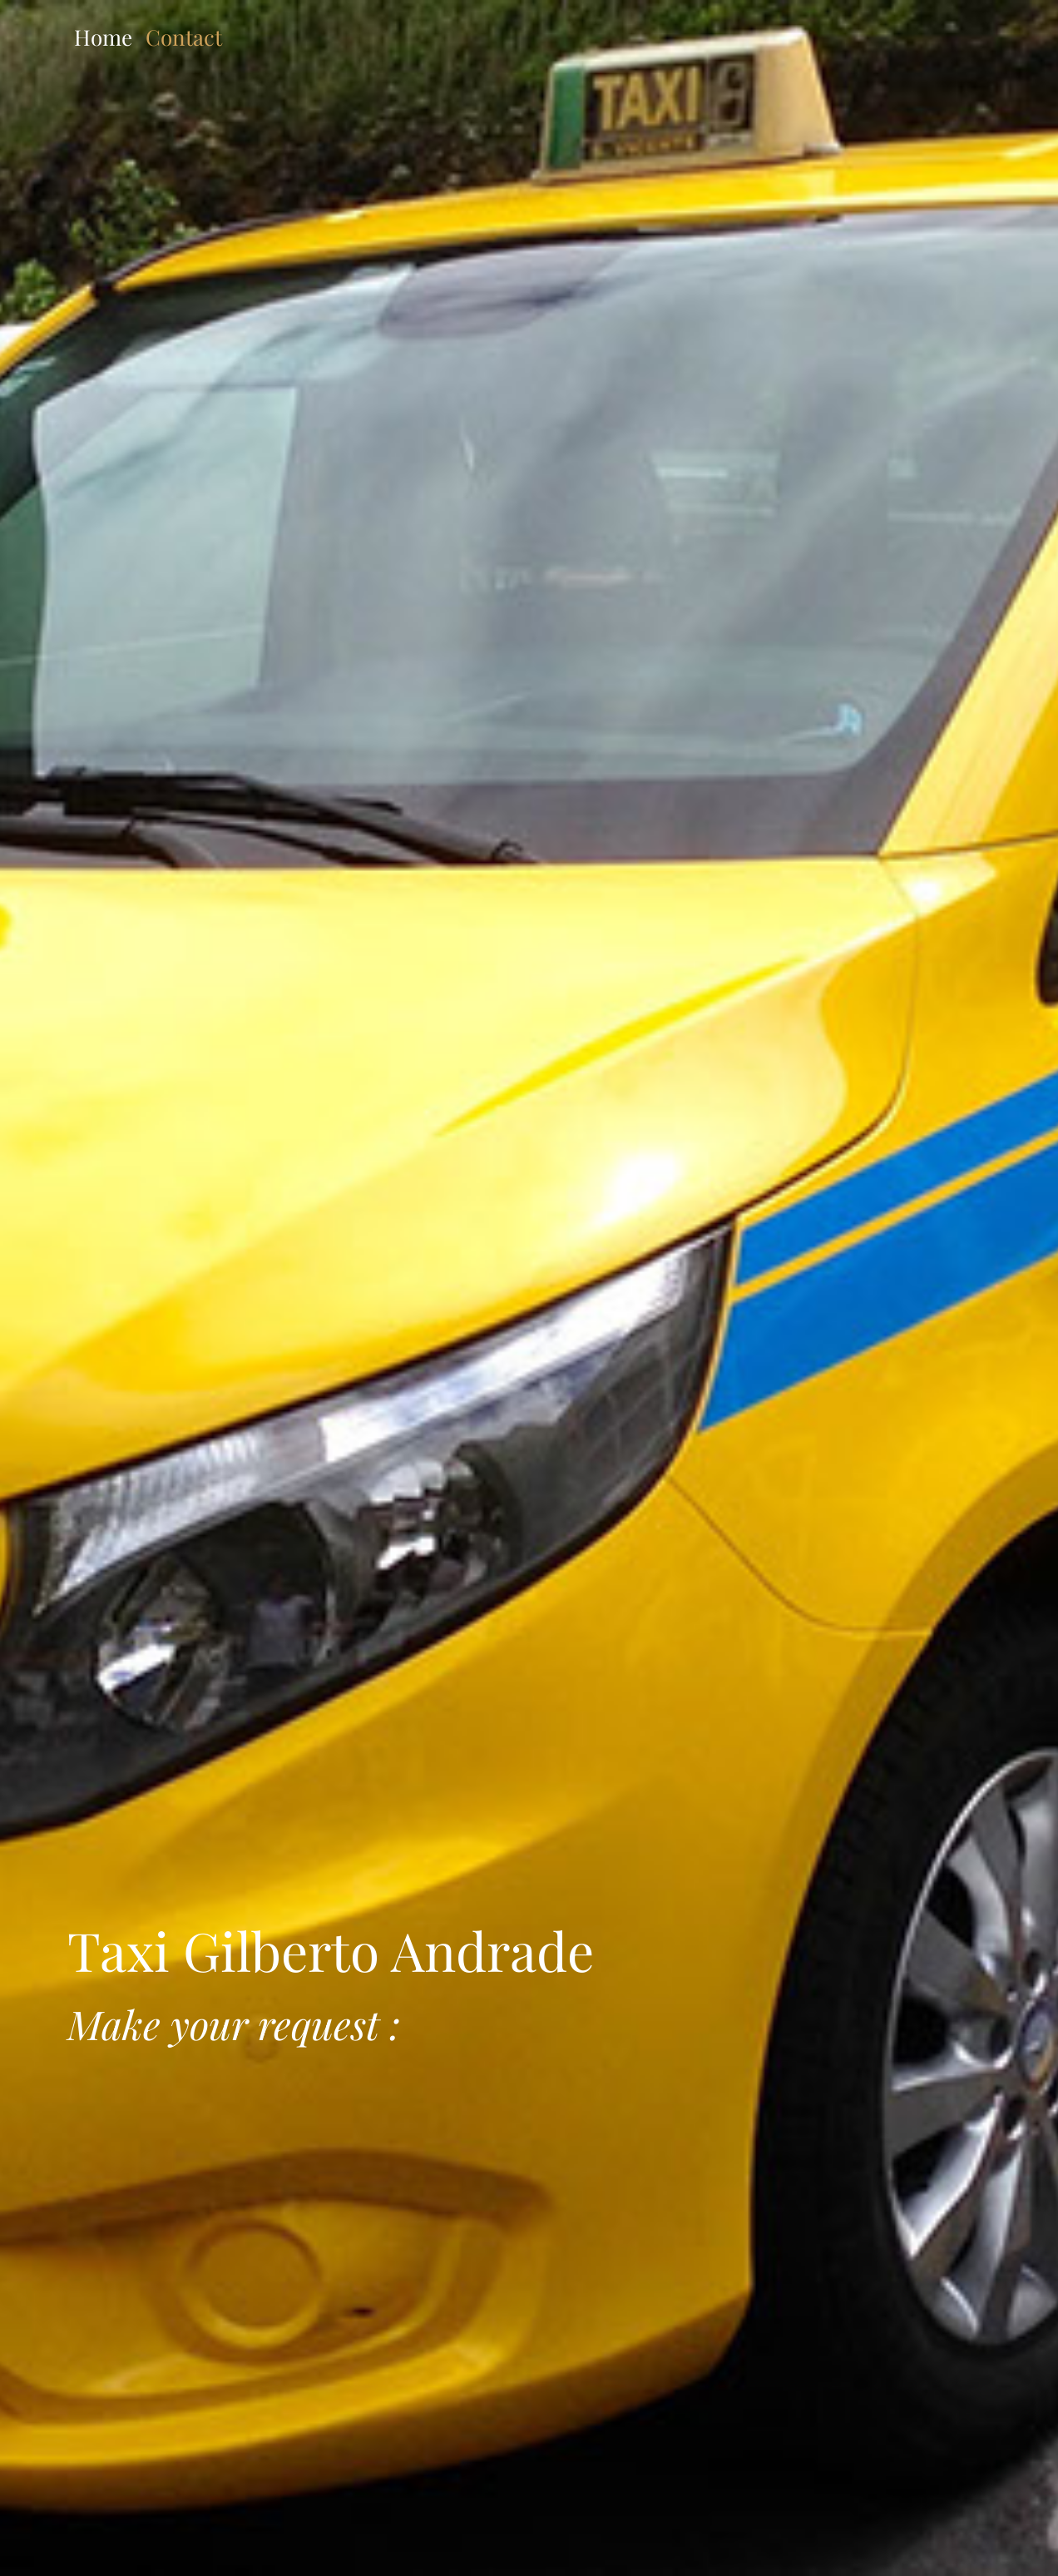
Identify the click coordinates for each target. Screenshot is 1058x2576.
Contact (184, 37)
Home (103, 37)
